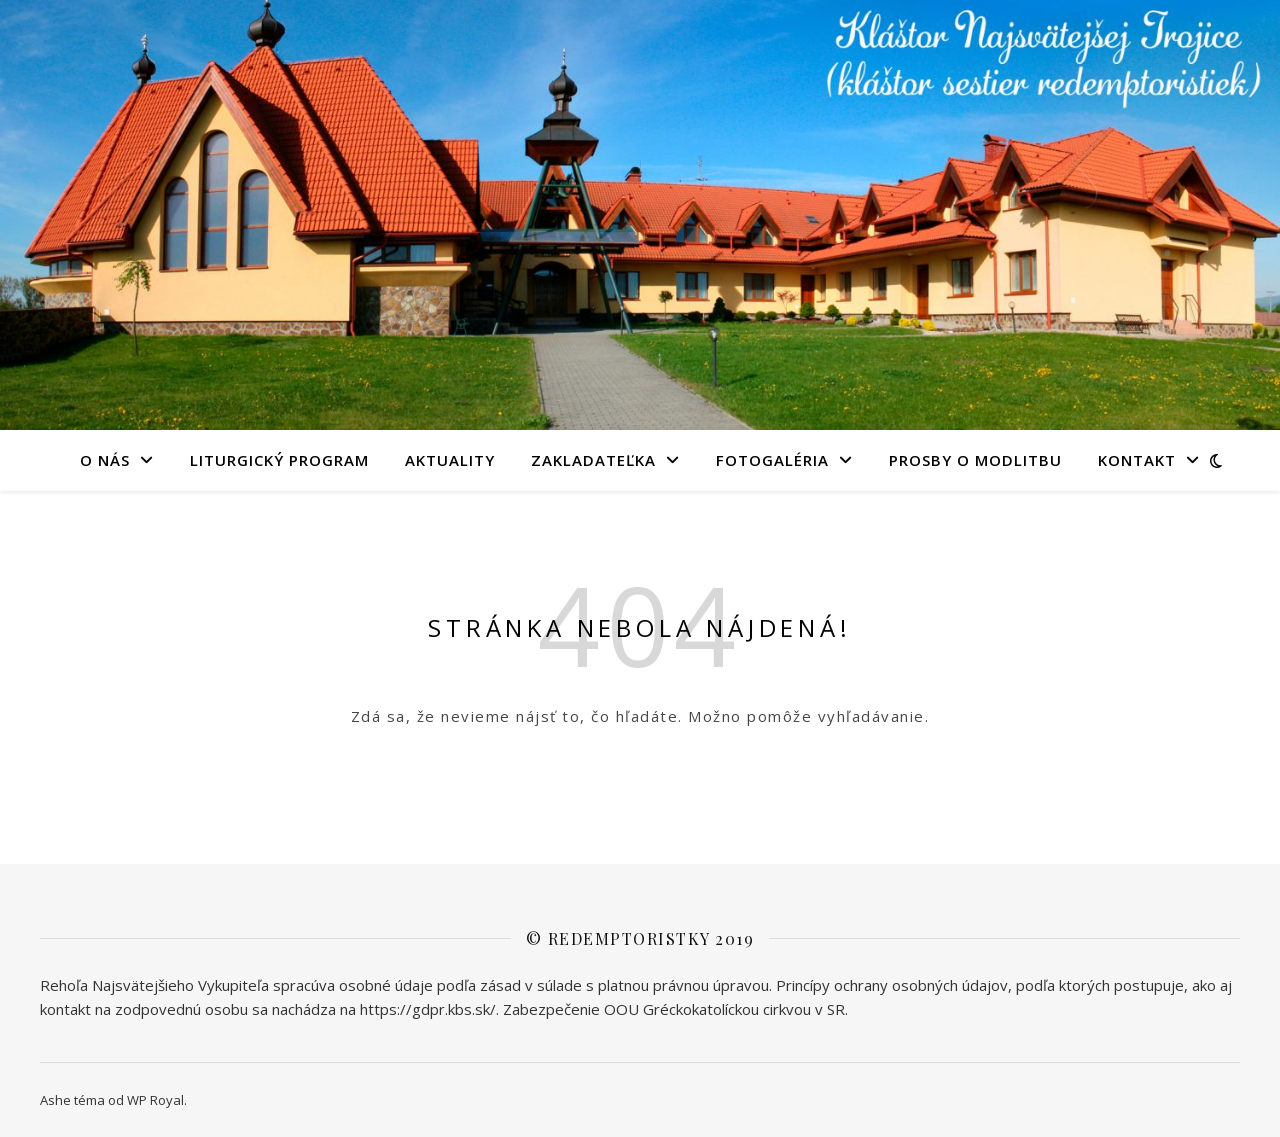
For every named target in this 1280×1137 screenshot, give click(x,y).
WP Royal (155, 1100)
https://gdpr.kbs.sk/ (428, 1009)
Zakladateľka (593, 460)
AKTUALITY (450, 460)
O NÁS (105, 460)
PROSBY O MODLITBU (975, 460)
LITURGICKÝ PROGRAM (279, 460)
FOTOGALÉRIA (772, 460)
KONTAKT (1137, 460)
